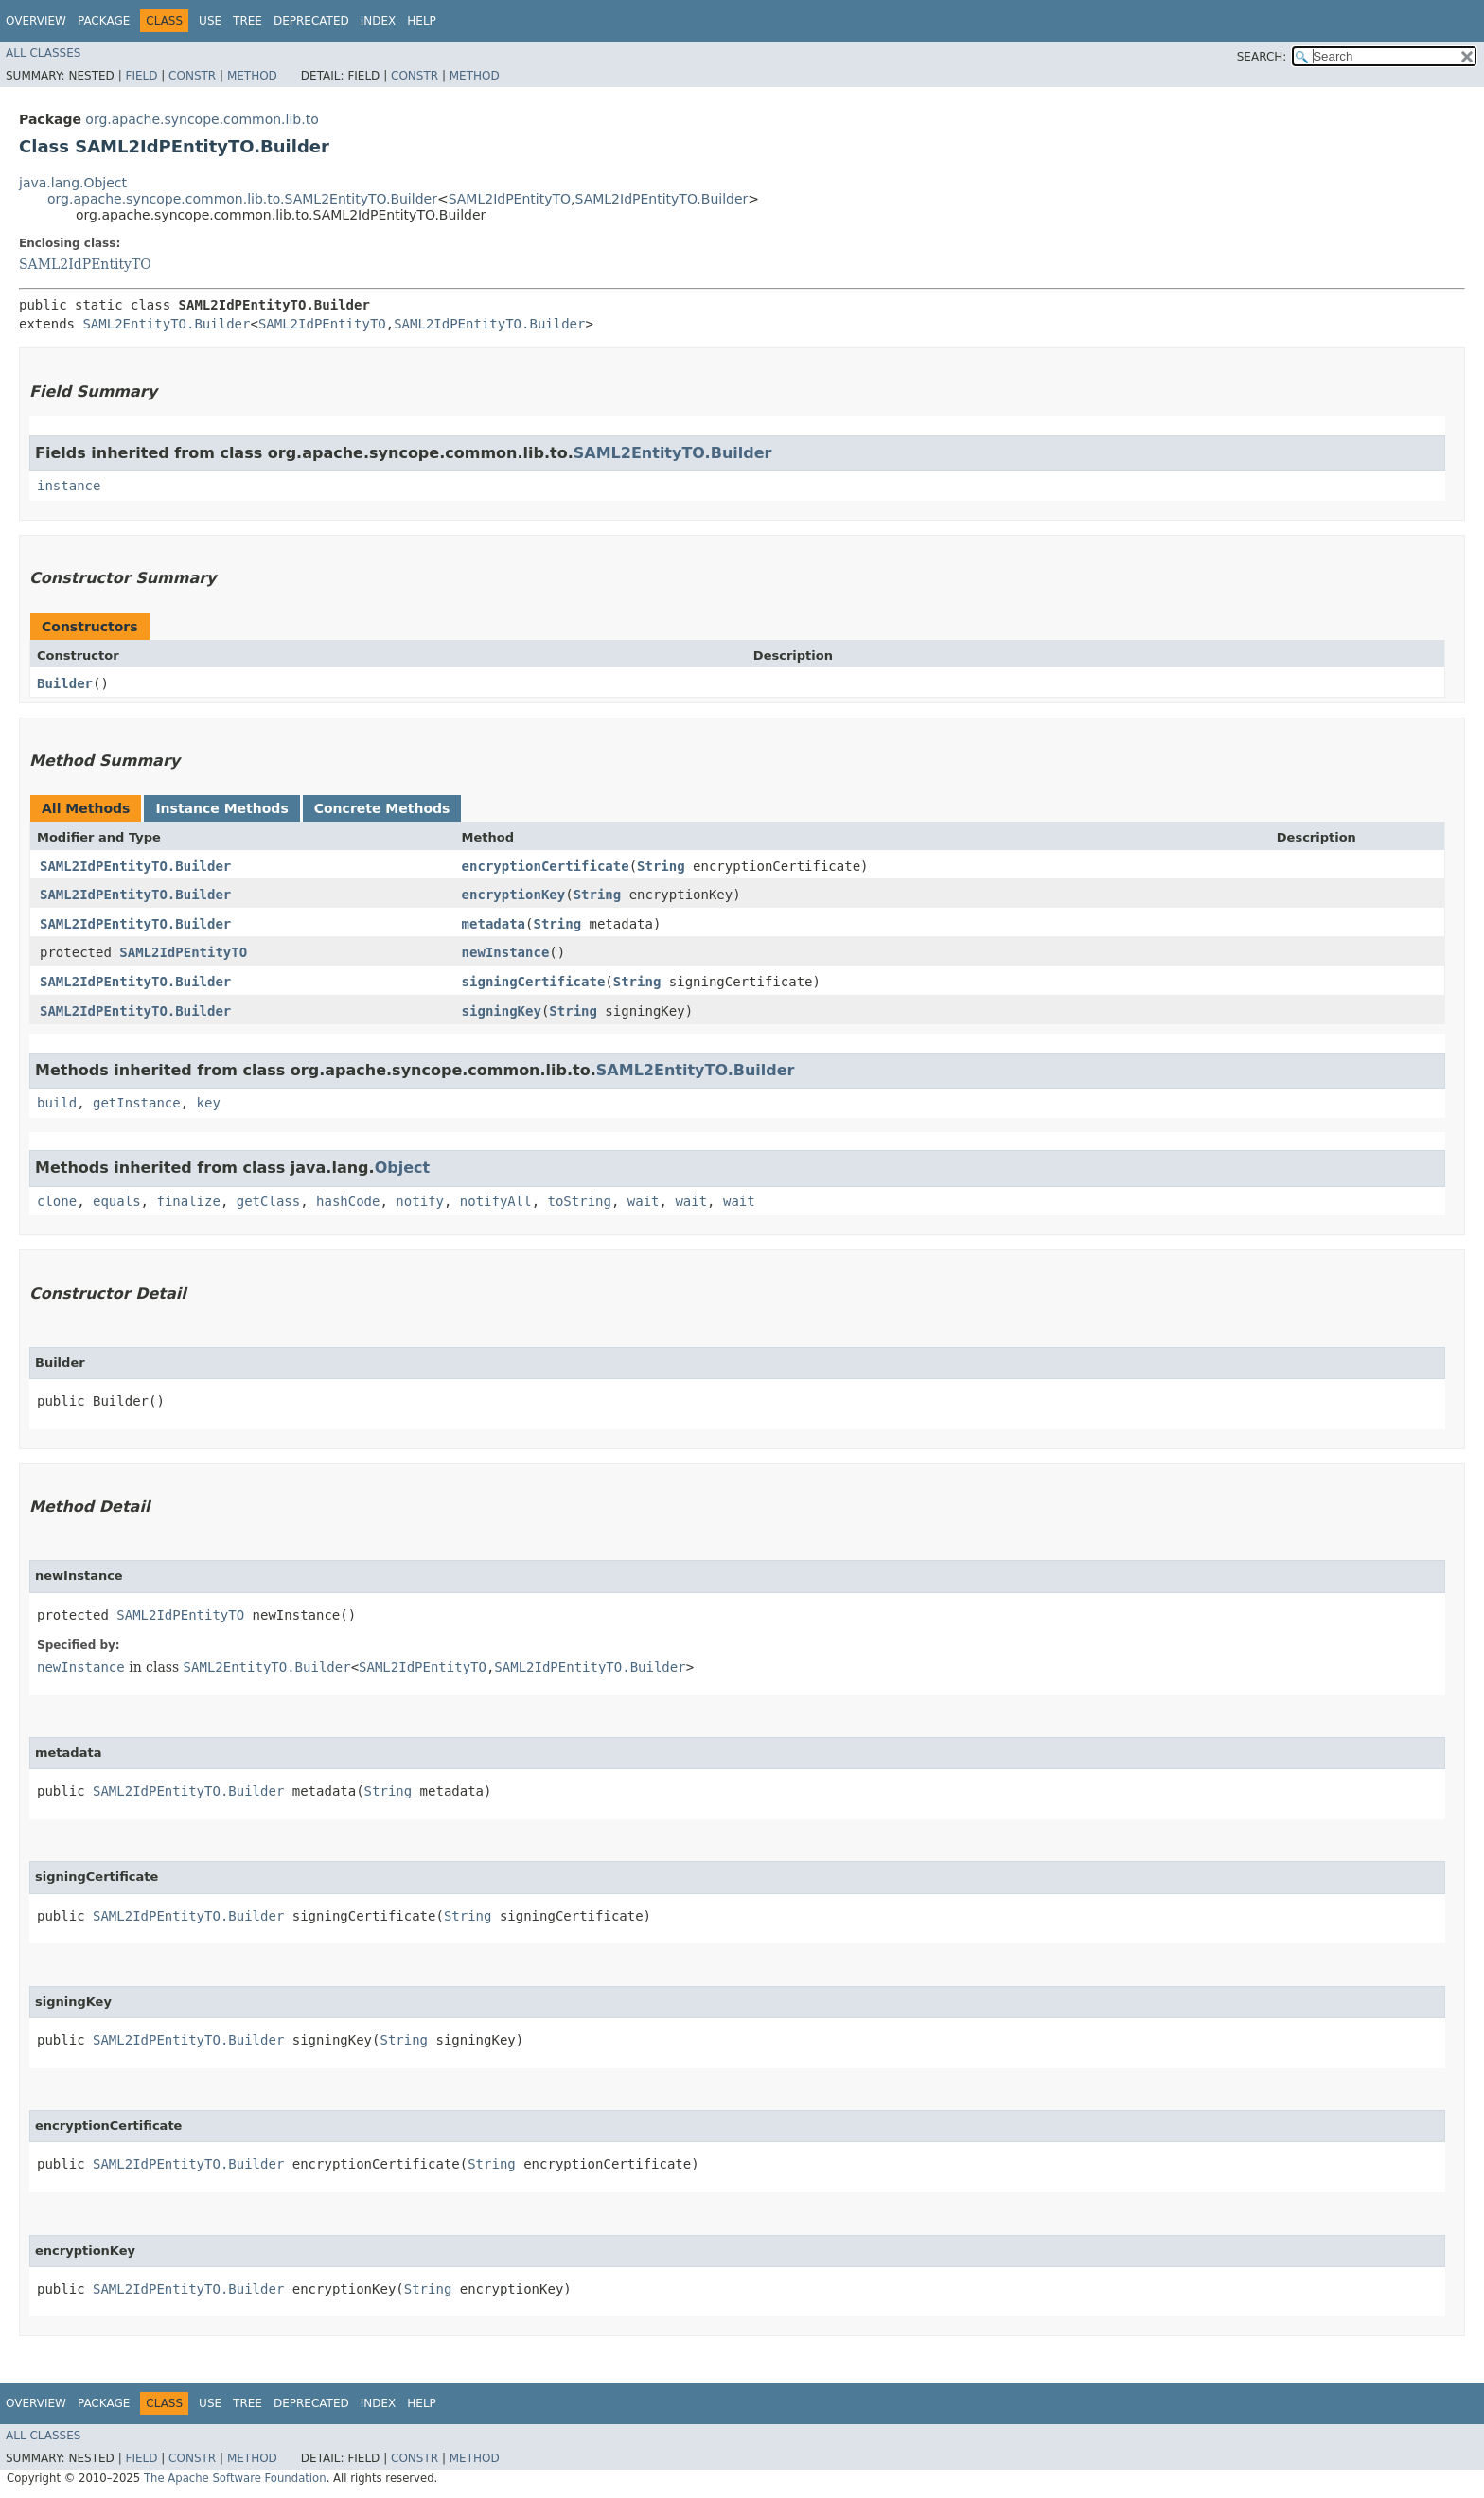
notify (420, 1201)
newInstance (506, 952)
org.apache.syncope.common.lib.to (201, 119)
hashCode (348, 1201)
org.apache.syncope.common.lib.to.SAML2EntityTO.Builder (242, 198)
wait (643, 1201)
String (661, 866)
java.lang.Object (73, 182)
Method (252, 75)
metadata (493, 923)
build (57, 1102)
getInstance (137, 1102)
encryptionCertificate (545, 866)
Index (379, 20)
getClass (268, 1201)
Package (104, 20)
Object (403, 1168)
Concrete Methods (382, 808)
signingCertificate (534, 981)
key (209, 1102)
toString (579, 1201)
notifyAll (496, 1201)
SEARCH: (1262, 56)
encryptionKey (514, 894)
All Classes (43, 53)
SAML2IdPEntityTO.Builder (662, 198)
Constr (192, 75)
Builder (65, 683)
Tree (247, 20)
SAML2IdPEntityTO (510, 198)
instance (68, 485)
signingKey (501, 1011)
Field (141, 75)
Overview (36, 20)
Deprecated (311, 20)
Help (421, 20)
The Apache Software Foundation (235, 2478)
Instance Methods (221, 808)
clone (57, 1201)
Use (210, 20)
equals (117, 1201)
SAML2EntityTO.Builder (166, 323)
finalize (188, 1201)
